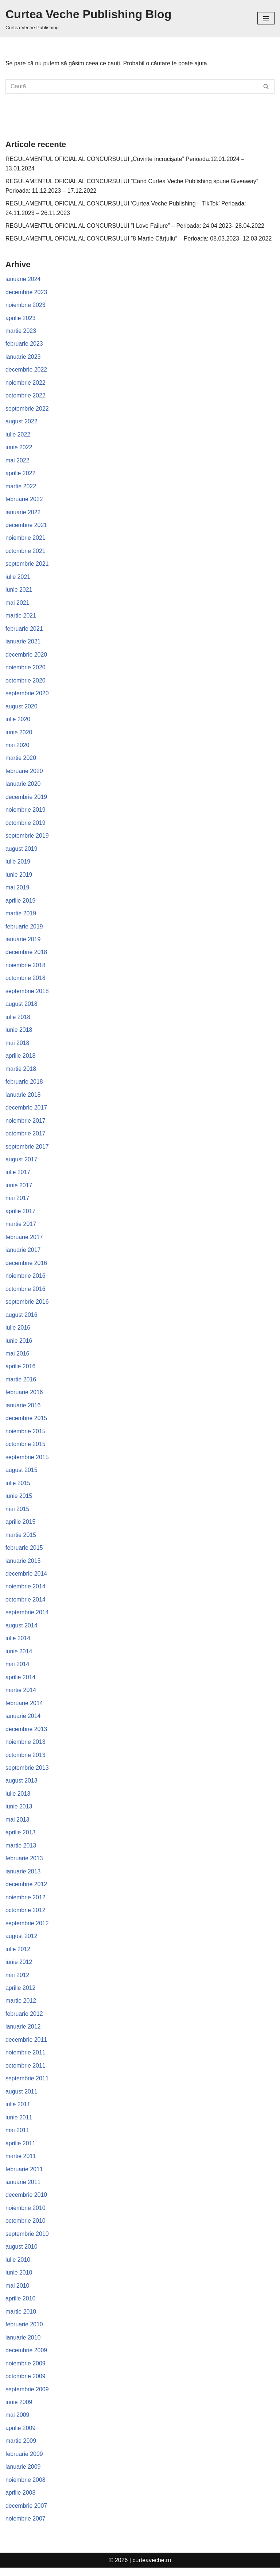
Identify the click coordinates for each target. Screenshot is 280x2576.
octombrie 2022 (25, 396)
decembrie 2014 (26, 1579)
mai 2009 (17, 2423)
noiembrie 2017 (25, 1124)
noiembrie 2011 (25, 2059)
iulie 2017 (18, 1176)
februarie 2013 (24, 1864)
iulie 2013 (18, 1799)
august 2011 (21, 2098)
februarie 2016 (24, 1396)
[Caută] (131, 86)
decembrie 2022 (26, 370)
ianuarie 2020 (23, 786)
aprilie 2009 (20, 2436)
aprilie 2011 (20, 2150)
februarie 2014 (24, 1709)
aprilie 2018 (20, 1059)
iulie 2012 (18, 1955)
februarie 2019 (24, 929)
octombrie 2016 (25, 1293)
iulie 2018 (18, 1020)
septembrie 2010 (27, 2241)
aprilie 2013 (20, 1838)
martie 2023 (20, 331)
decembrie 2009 (26, 2358)
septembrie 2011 (27, 2085)
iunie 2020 (18, 734)
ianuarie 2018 (23, 1098)
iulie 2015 (18, 1487)
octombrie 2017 (25, 1137)
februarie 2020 (24, 773)
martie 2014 (20, 1695)
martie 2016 (20, 1384)
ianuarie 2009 (23, 2475)
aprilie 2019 (20, 903)
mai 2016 (17, 1358)
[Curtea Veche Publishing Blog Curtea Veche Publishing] (88, 18)
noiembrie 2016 (25, 1280)
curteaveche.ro (152, 2568)
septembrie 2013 (27, 1773)
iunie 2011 (18, 2124)
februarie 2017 (24, 1241)
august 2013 (21, 1786)
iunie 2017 (18, 1189)
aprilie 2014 (20, 1682)
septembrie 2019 (27, 838)
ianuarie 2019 (23, 942)
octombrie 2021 (25, 552)
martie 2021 (20, 617)
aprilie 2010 (20, 2306)
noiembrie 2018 (25, 968)
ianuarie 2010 (23, 2345)
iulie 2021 (18, 578)
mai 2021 (17, 604)
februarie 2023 (24, 344)
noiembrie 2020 (25, 669)
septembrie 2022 (27, 409)
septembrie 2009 (27, 2397)
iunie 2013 (18, 1812)
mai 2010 (17, 2293)
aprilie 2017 (20, 1215)
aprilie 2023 (20, 318)
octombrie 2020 (25, 682)
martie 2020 (20, 760)
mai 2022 (17, 461)
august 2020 (21, 708)
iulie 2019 (18, 864)
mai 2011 (17, 2137)
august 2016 (21, 1319)
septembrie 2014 (27, 1617)
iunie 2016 (18, 1345)
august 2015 (21, 1475)
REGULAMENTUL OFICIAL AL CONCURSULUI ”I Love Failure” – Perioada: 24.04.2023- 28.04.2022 (135, 226)
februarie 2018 (24, 1085)
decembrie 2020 (26, 656)
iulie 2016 (18, 1332)
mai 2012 (17, 1981)
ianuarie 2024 (23, 279)
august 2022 (21, 422)
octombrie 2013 (25, 1760)
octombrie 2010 (25, 2228)
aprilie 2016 (20, 1371)
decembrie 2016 (26, 1267)
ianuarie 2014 (23, 1721)
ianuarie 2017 (23, 1254)
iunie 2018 (18, 1033)
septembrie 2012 (27, 1929)
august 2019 (21, 851)
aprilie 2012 (20, 1994)
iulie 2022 (18, 435)
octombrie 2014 (25, 1605)
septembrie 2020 (27, 695)
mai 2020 (17, 747)
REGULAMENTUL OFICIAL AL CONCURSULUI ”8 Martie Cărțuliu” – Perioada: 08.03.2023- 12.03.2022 (139, 239)
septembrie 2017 (27, 1150)
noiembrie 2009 (25, 2371)
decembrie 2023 (26, 292)
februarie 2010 (24, 2332)
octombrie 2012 (25, 1916)
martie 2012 (20, 2007)
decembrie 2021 (26, 526)
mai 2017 (17, 1202)
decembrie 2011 (26, 2046)
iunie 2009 (18, 2410)
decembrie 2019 (26, 799)
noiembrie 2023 (25, 305)
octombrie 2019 (25, 825)
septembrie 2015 (27, 1461)
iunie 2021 (18, 591)
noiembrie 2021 (25, 539)
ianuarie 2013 (23, 1877)
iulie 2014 (18, 1644)
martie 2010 (20, 2319)
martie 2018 (20, 1072)
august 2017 (21, 1163)
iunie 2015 (18, 1500)
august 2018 (21, 1007)
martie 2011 (20, 2163)
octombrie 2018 (25, 981)
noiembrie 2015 (25, 1436)
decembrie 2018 (26, 955)
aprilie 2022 (20, 474)
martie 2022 (20, 487)
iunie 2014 (18, 1656)
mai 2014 (17, 1669)
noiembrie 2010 (25, 2215)
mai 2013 (17, 1825)
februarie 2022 (24, 500)
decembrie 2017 (26, 1111)
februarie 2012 (24, 2020)
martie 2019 (20, 916)
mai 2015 (17, 1514)
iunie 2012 (18, 1968)
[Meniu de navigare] (266, 18)
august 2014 (21, 1630)
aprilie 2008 (20, 2501)
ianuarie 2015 (23, 1565)
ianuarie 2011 (23, 2189)
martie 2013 (20, 1851)
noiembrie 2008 (25, 2488)
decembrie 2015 (26, 1422)
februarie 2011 (24, 2176)
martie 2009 (20, 2449)
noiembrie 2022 (25, 383)
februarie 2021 (24, 630)
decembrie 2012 (26, 1890)
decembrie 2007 (26, 2514)
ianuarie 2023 (23, 357)
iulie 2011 (18, 2111)
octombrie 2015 (25, 1449)
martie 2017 (20, 1228)
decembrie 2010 (26, 2202)
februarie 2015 (24, 1552)
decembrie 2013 (26, 1734)
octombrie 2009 (25, 2384)
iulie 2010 (18, 2267)
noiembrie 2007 (25, 2527)
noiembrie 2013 (25, 1747)
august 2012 (21, 1942)
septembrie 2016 (27, 1306)
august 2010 (21, 2254)
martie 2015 (20, 1540)
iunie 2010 (18, 2280)
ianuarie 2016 (23, 1410)
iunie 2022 (18, 448)
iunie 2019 (18, 877)
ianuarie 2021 (23, 643)
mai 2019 (17, 890)
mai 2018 (17, 1046)
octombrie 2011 (25, 2072)
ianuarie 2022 (23, 513)
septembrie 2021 (27, 565)
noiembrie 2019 (25, 812)
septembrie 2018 (27, 994)
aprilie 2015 (20, 1526)
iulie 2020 (18, 721)
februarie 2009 (24, 2462)
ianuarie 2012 (23, 2033)
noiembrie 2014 (25, 1591)
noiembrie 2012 (25, 1903)
